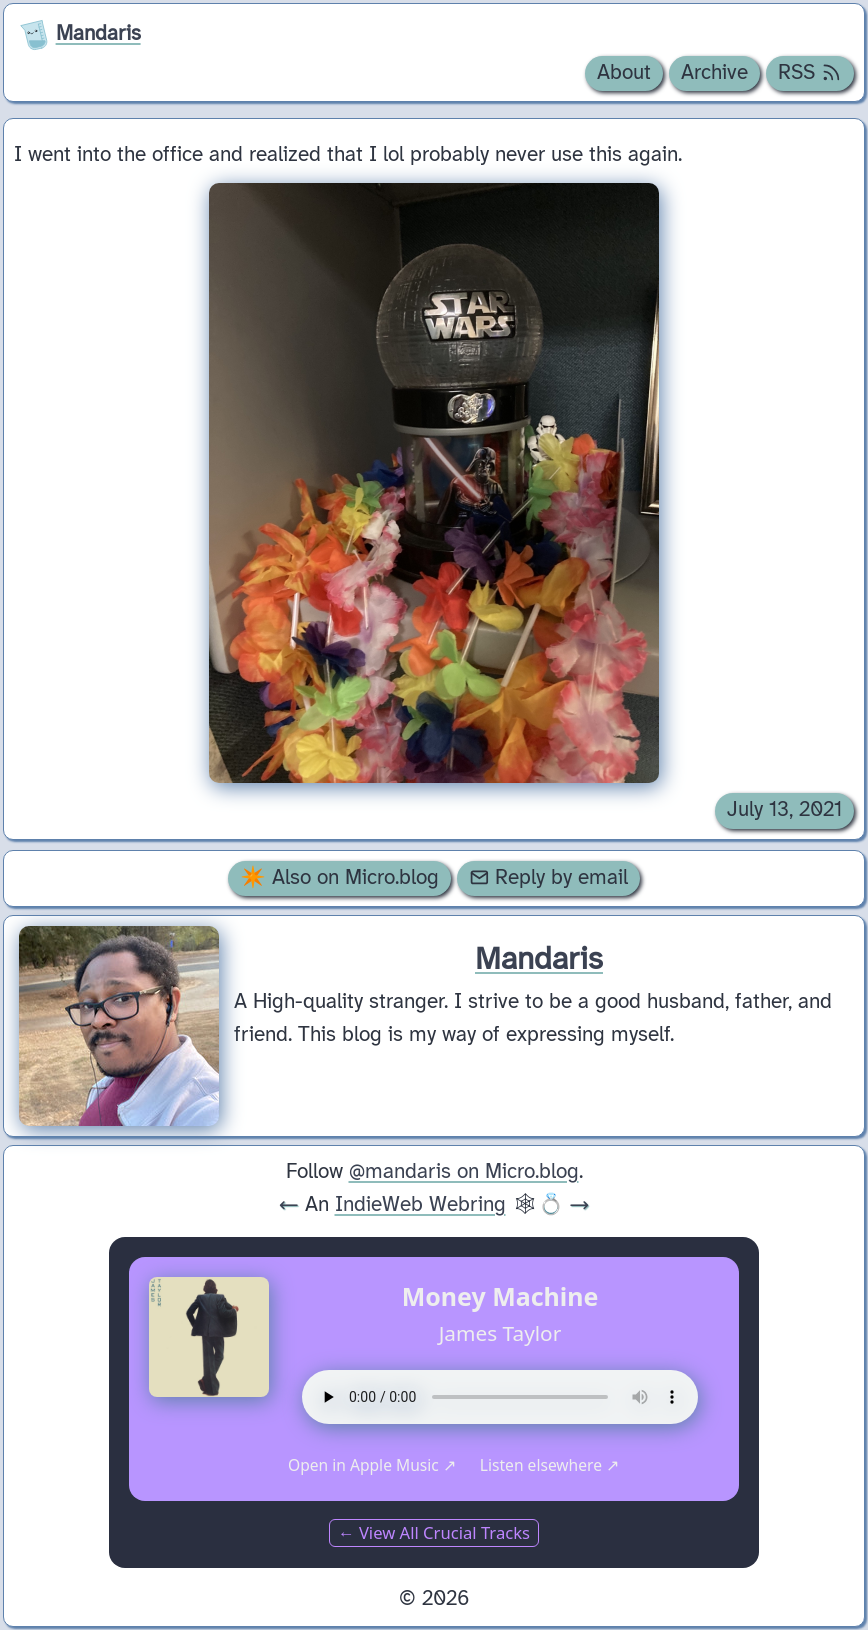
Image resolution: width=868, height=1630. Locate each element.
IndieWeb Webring (420, 1205)
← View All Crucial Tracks (434, 1532)
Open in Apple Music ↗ (372, 1465)
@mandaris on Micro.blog (464, 1172)
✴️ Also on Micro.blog (339, 878)
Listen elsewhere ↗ (549, 1465)
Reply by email (549, 878)
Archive (714, 73)
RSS (810, 73)
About (624, 73)
